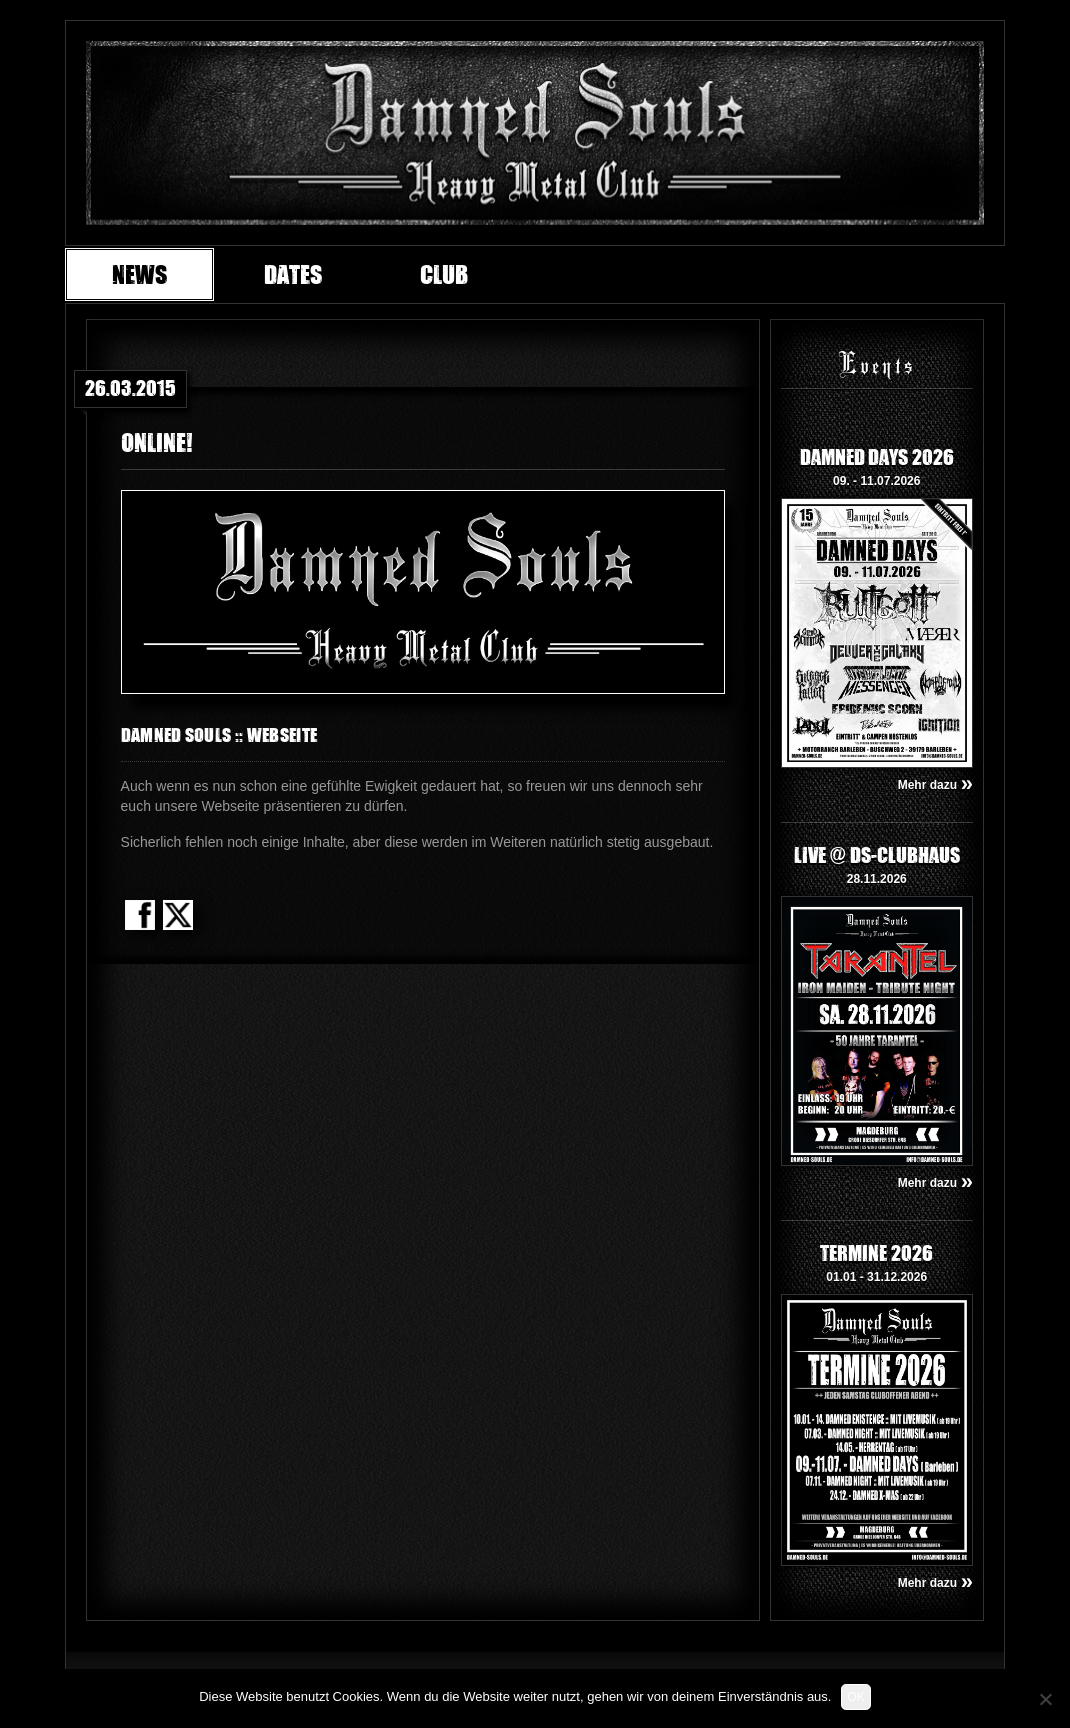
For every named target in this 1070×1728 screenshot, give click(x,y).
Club (444, 274)
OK (855, 1697)
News (139, 274)
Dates (293, 274)
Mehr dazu (935, 785)
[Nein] (1045, 1699)
